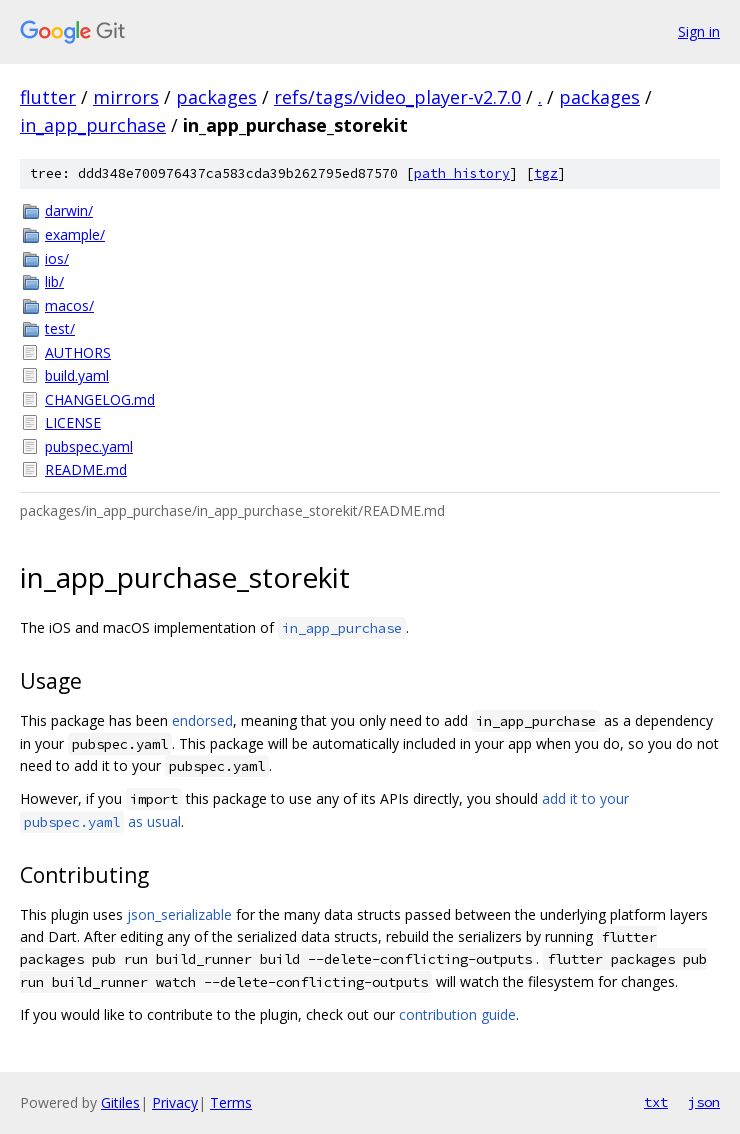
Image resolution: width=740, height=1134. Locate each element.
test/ (60, 328)
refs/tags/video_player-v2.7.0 (397, 97)
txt (656, 1102)
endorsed (202, 720)
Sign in (699, 31)
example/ (75, 234)
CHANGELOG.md (100, 399)
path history (462, 173)
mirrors (126, 97)
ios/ (57, 258)
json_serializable (179, 914)
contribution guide (457, 1014)
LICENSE (73, 422)
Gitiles (120, 1102)
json (704, 1102)
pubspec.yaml (89, 446)
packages (216, 97)
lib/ (54, 281)
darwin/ (69, 210)
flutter (48, 97)
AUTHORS (78, 352)
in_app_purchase (93, 125)
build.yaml (77, 375)
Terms (231, 1102)
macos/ (69, 305)
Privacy (175, 1102)
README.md (86, 469)
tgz (546, 173)
